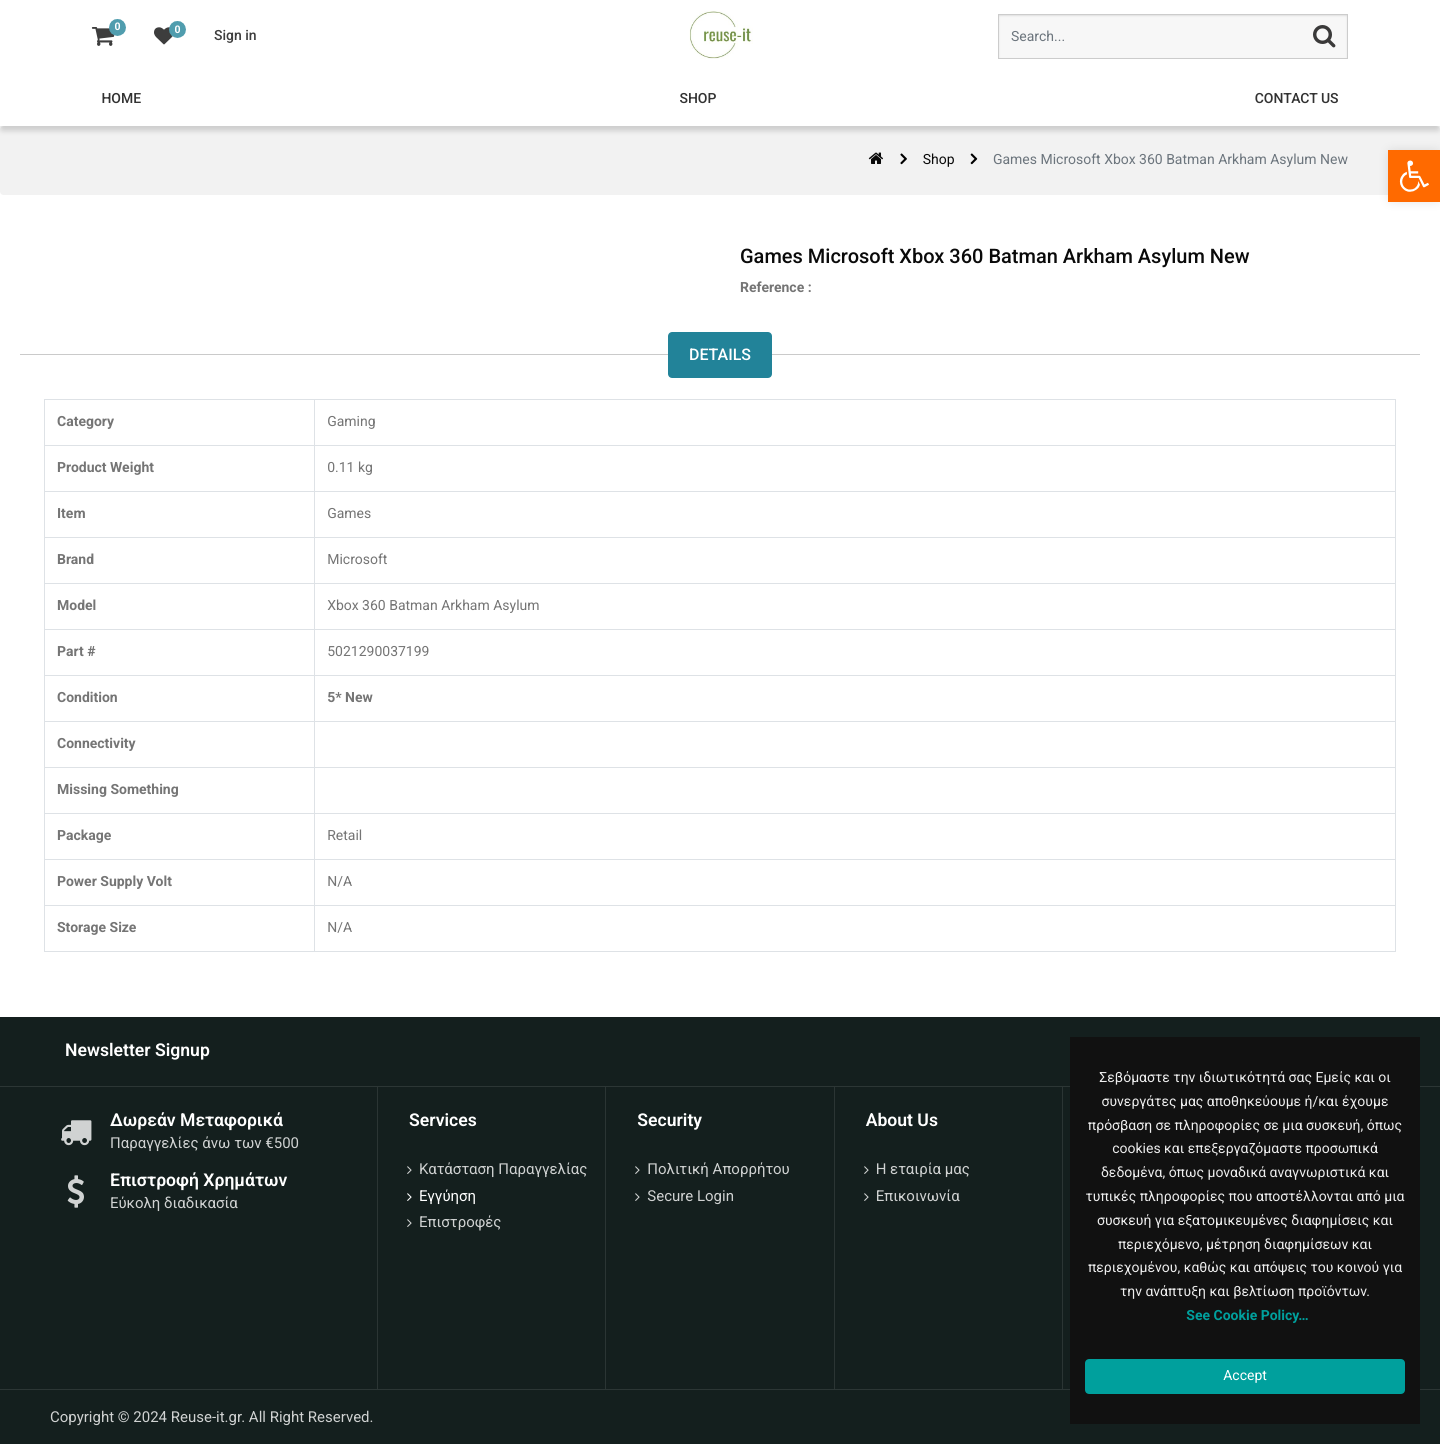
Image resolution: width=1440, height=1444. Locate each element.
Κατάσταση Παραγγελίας (503, 1169)
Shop (939, 160)
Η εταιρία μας (923, 1169)
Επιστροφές (460, 1222)
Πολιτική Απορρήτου (718, 1169)
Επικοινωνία (918, 1196)
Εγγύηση (447, 1196)
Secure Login (690, 1196)
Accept (1245, 1376)
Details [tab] (720, 354)
